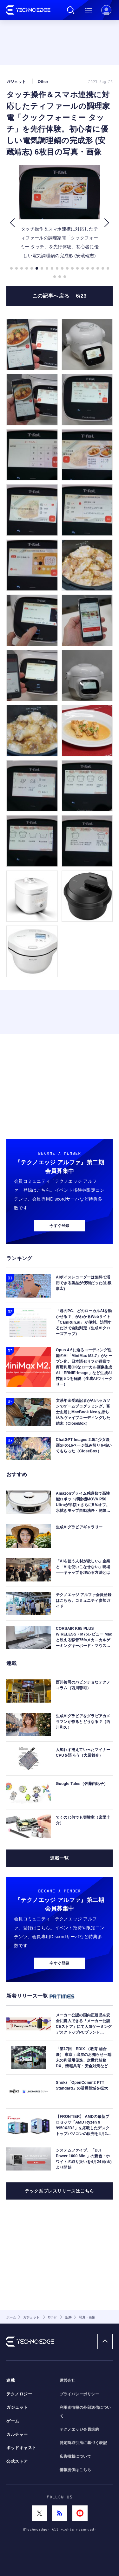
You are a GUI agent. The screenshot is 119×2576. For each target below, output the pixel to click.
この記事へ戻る (59, 296)
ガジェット (17, 2407)
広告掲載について (75, 2456)
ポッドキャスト (21, 2448)
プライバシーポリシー (79, 2394)
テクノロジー (19, 2394)
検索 (70, 10)
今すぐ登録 (59, 1225)
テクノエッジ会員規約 (79, 2429)
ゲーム (12, 2421)
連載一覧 (59, 1858)
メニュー (88, 10)
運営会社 (68, 2380)
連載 (10, 2380)
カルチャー (17, 2434)
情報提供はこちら (75, 2470)
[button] (12, 223)
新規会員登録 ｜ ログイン (106, 10)
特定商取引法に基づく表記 (83, 2443)
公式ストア (17, 2461)
